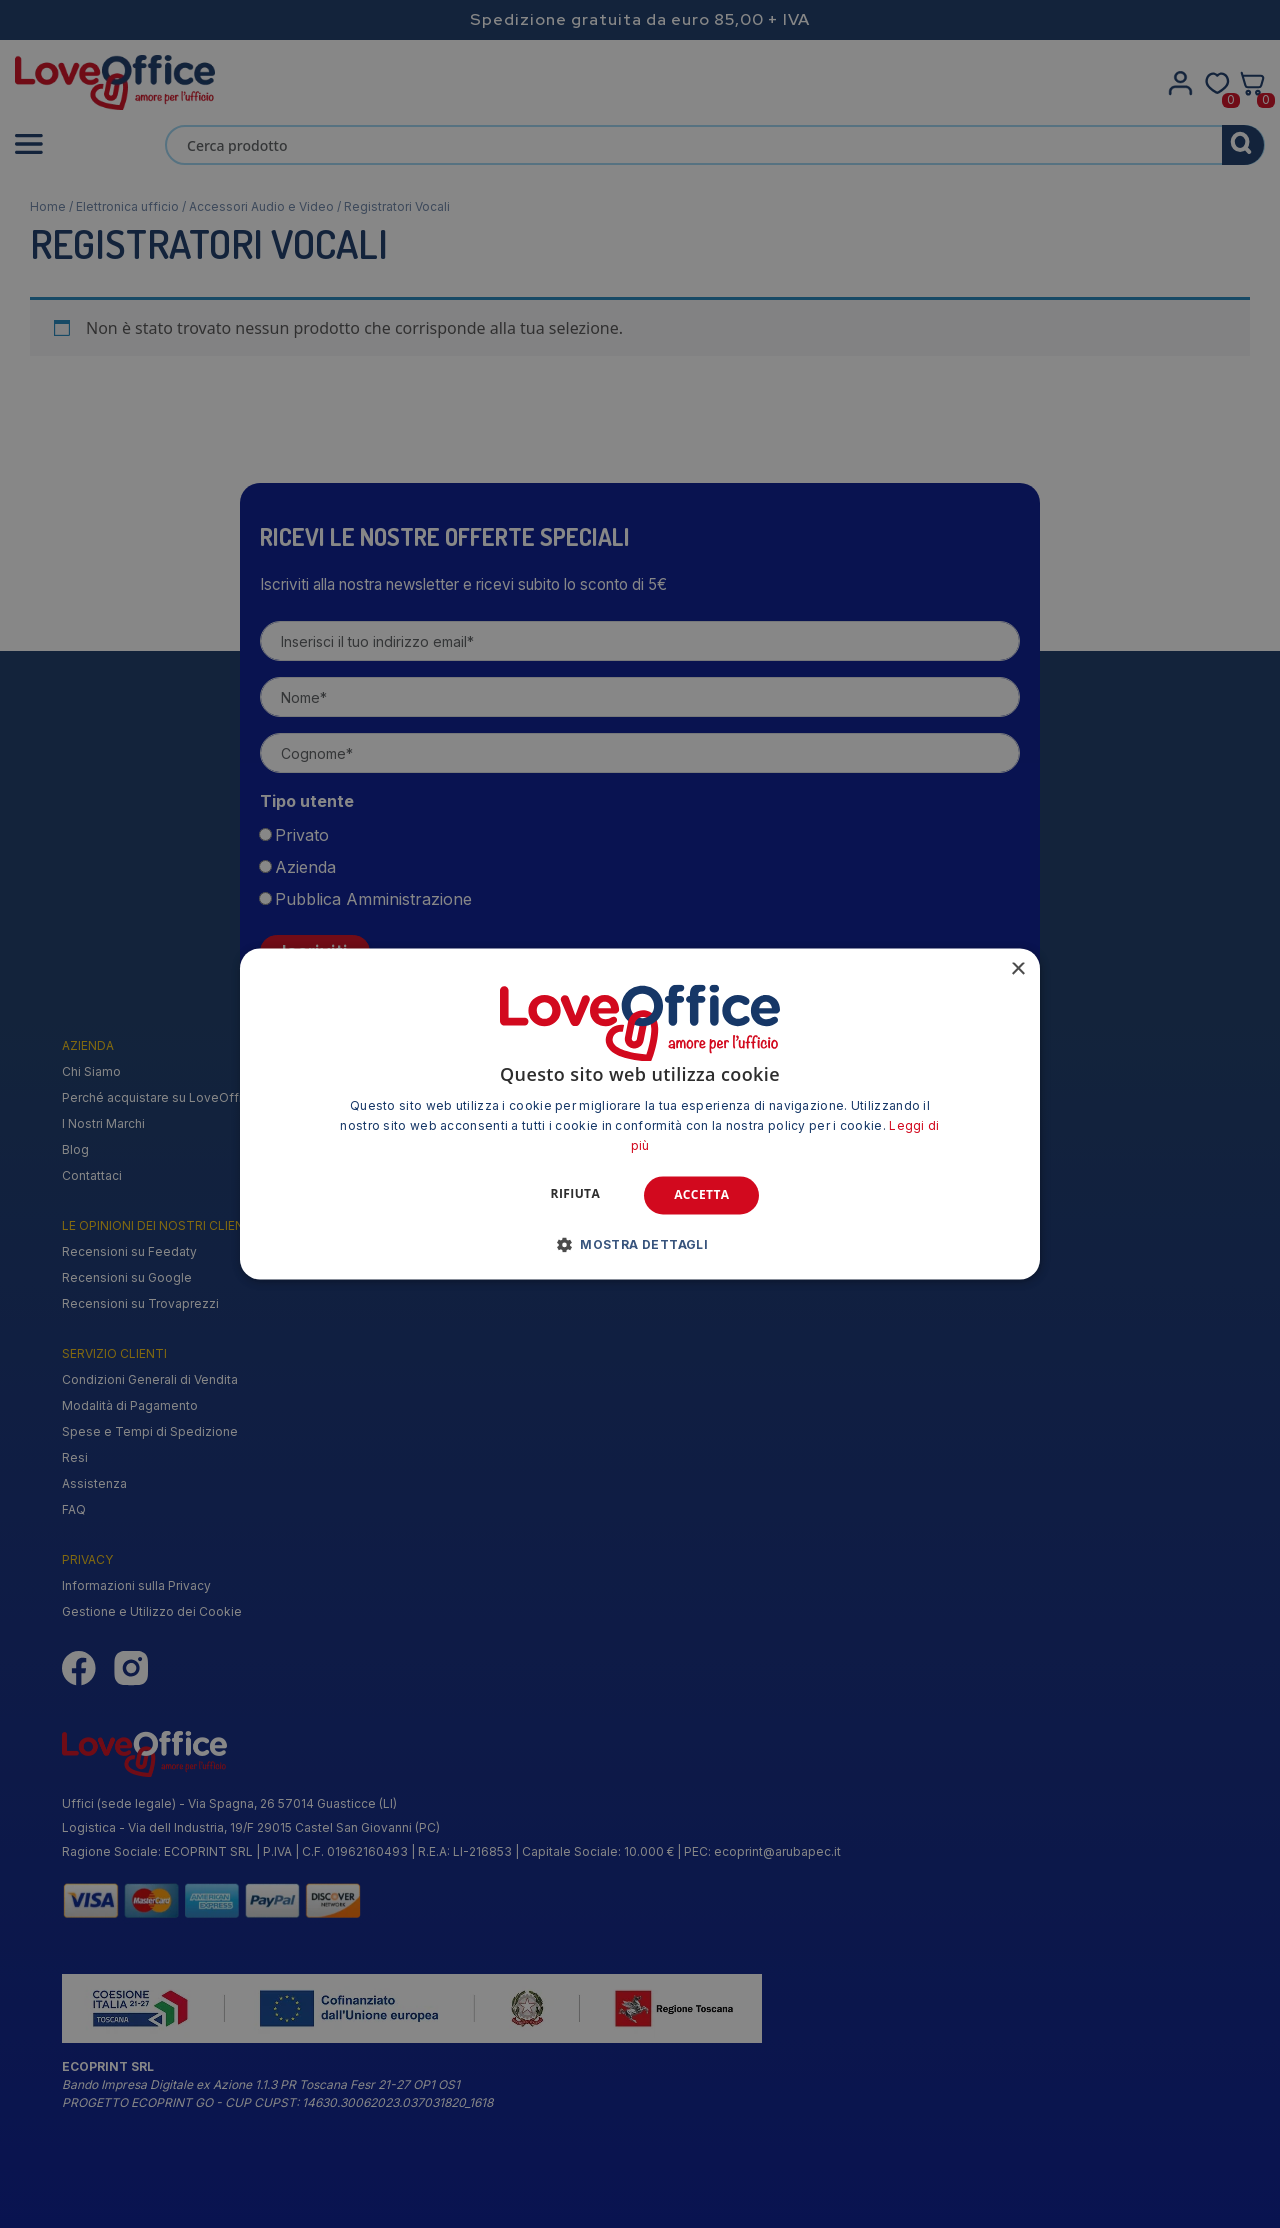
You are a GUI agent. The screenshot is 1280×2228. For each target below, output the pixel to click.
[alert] (640, 1114)
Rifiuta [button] (576, 1193)
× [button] (1017, 969)
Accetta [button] (701, 1194)
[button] (640, 1245)
